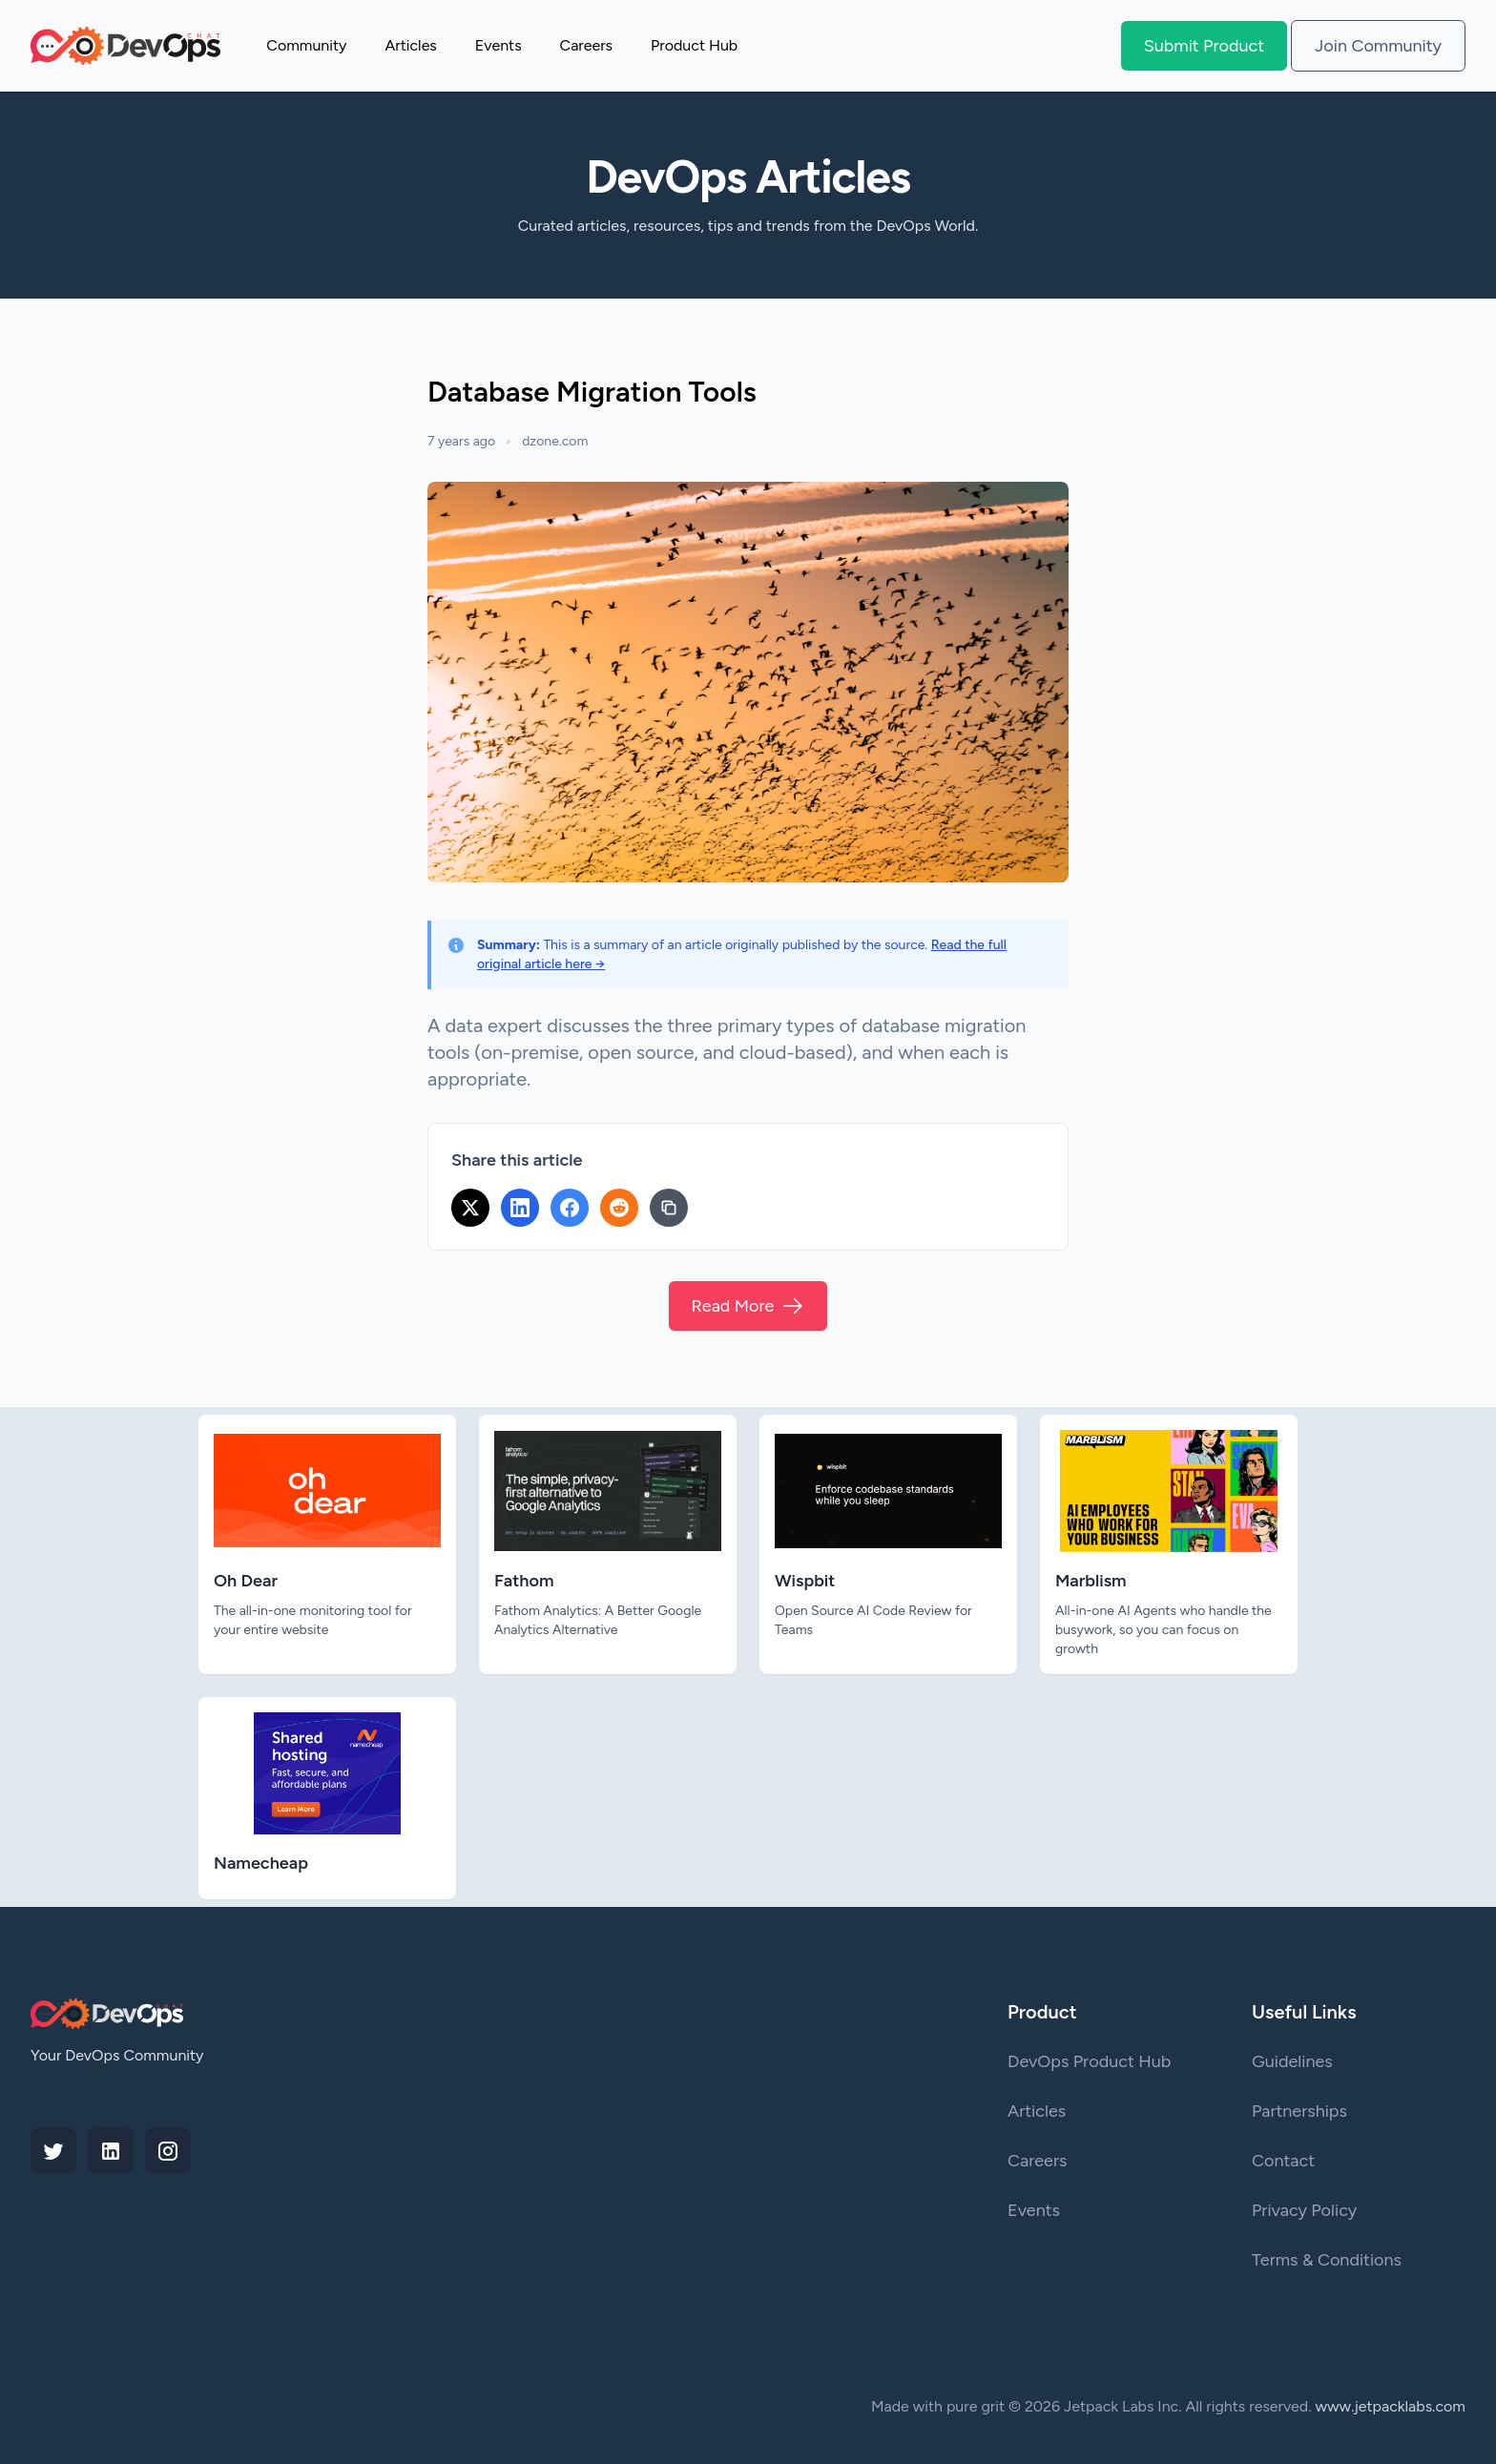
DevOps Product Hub (1089, 2061)
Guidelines (1292, 2061)
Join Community (1378, 45)
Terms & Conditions (1327, 2259)
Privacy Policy (1304, 2210)
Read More (748, 1305)
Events (498, 45)
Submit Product (1204, 45)
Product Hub (694, 45)
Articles (410, 45)
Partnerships (1299, 2111)
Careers (586, 45)
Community (306, 45)
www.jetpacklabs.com (1390, 2406)
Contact (1283, 2160)
